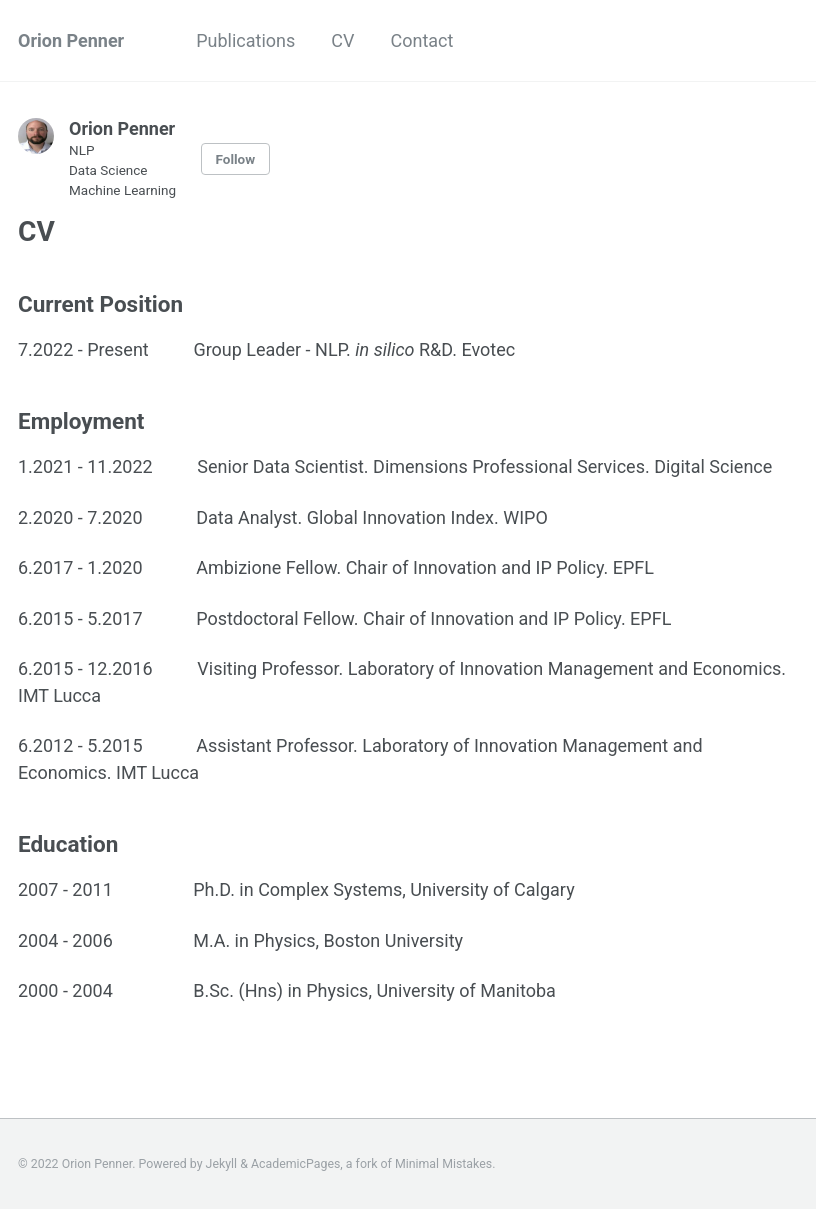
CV (342, 40)
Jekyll (222, 1164)
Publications (245, 40)
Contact (422, 40)
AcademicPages (295, 1164)
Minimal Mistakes (443, 1164)
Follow (236, 159)
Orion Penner (71, 40)
